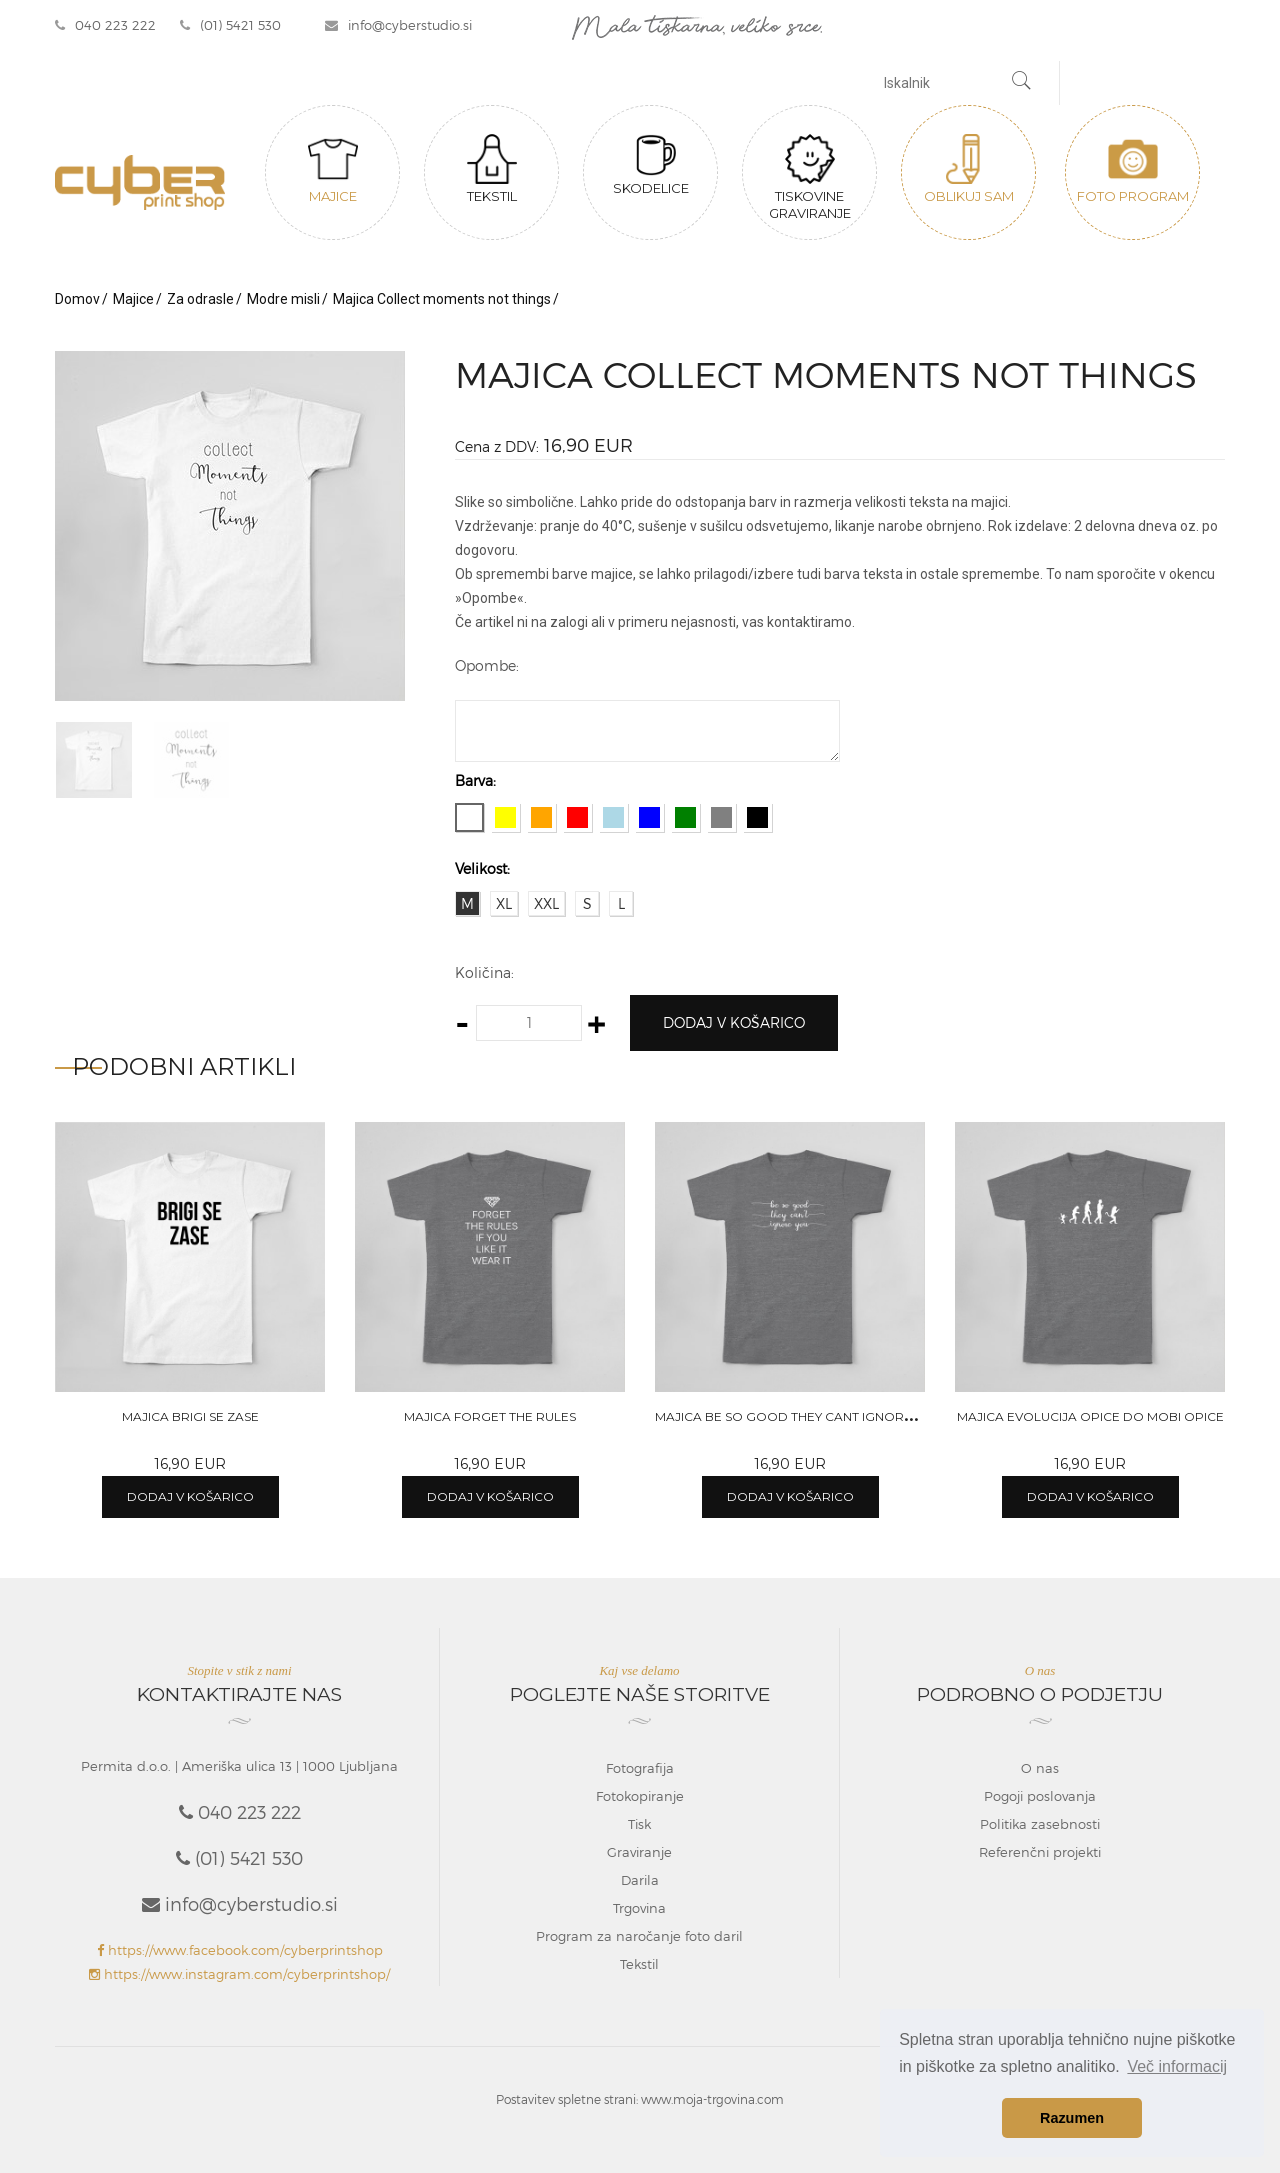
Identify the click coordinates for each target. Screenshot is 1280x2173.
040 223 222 (105, 25)
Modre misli (283, 299)
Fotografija (640, 1768)
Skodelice (651, 165)
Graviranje (639, 1852)
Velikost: (482, 868)
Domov (77, 299)
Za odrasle (200, 299)
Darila (640, 1880)
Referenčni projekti (1040, 1852)
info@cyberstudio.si (398, 25)
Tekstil (492, 169)
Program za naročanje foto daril (639, 1936)
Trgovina (639, 1908)
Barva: (475, 780)
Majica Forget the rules (490, 1416)
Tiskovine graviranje (810, 177)
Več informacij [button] (1177, 2066)
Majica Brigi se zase (190, 1416)
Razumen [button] (1072, 2118)
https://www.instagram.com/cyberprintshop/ (239, 1974)
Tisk (639, 1824)
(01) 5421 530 (230, 25)
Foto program (1133, 169)
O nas (1040, 1768)
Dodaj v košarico (734, 1022)
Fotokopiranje (640, 1796)
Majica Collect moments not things (442, 299)
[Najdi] (1022, 83)
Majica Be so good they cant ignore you (798, 1416)
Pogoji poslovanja (1040, 1796)
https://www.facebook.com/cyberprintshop (240, 1950)
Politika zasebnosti (1040, 1824)
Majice (333, 169)
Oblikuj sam (969, 169)
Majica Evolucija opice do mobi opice (1090, 1416)
